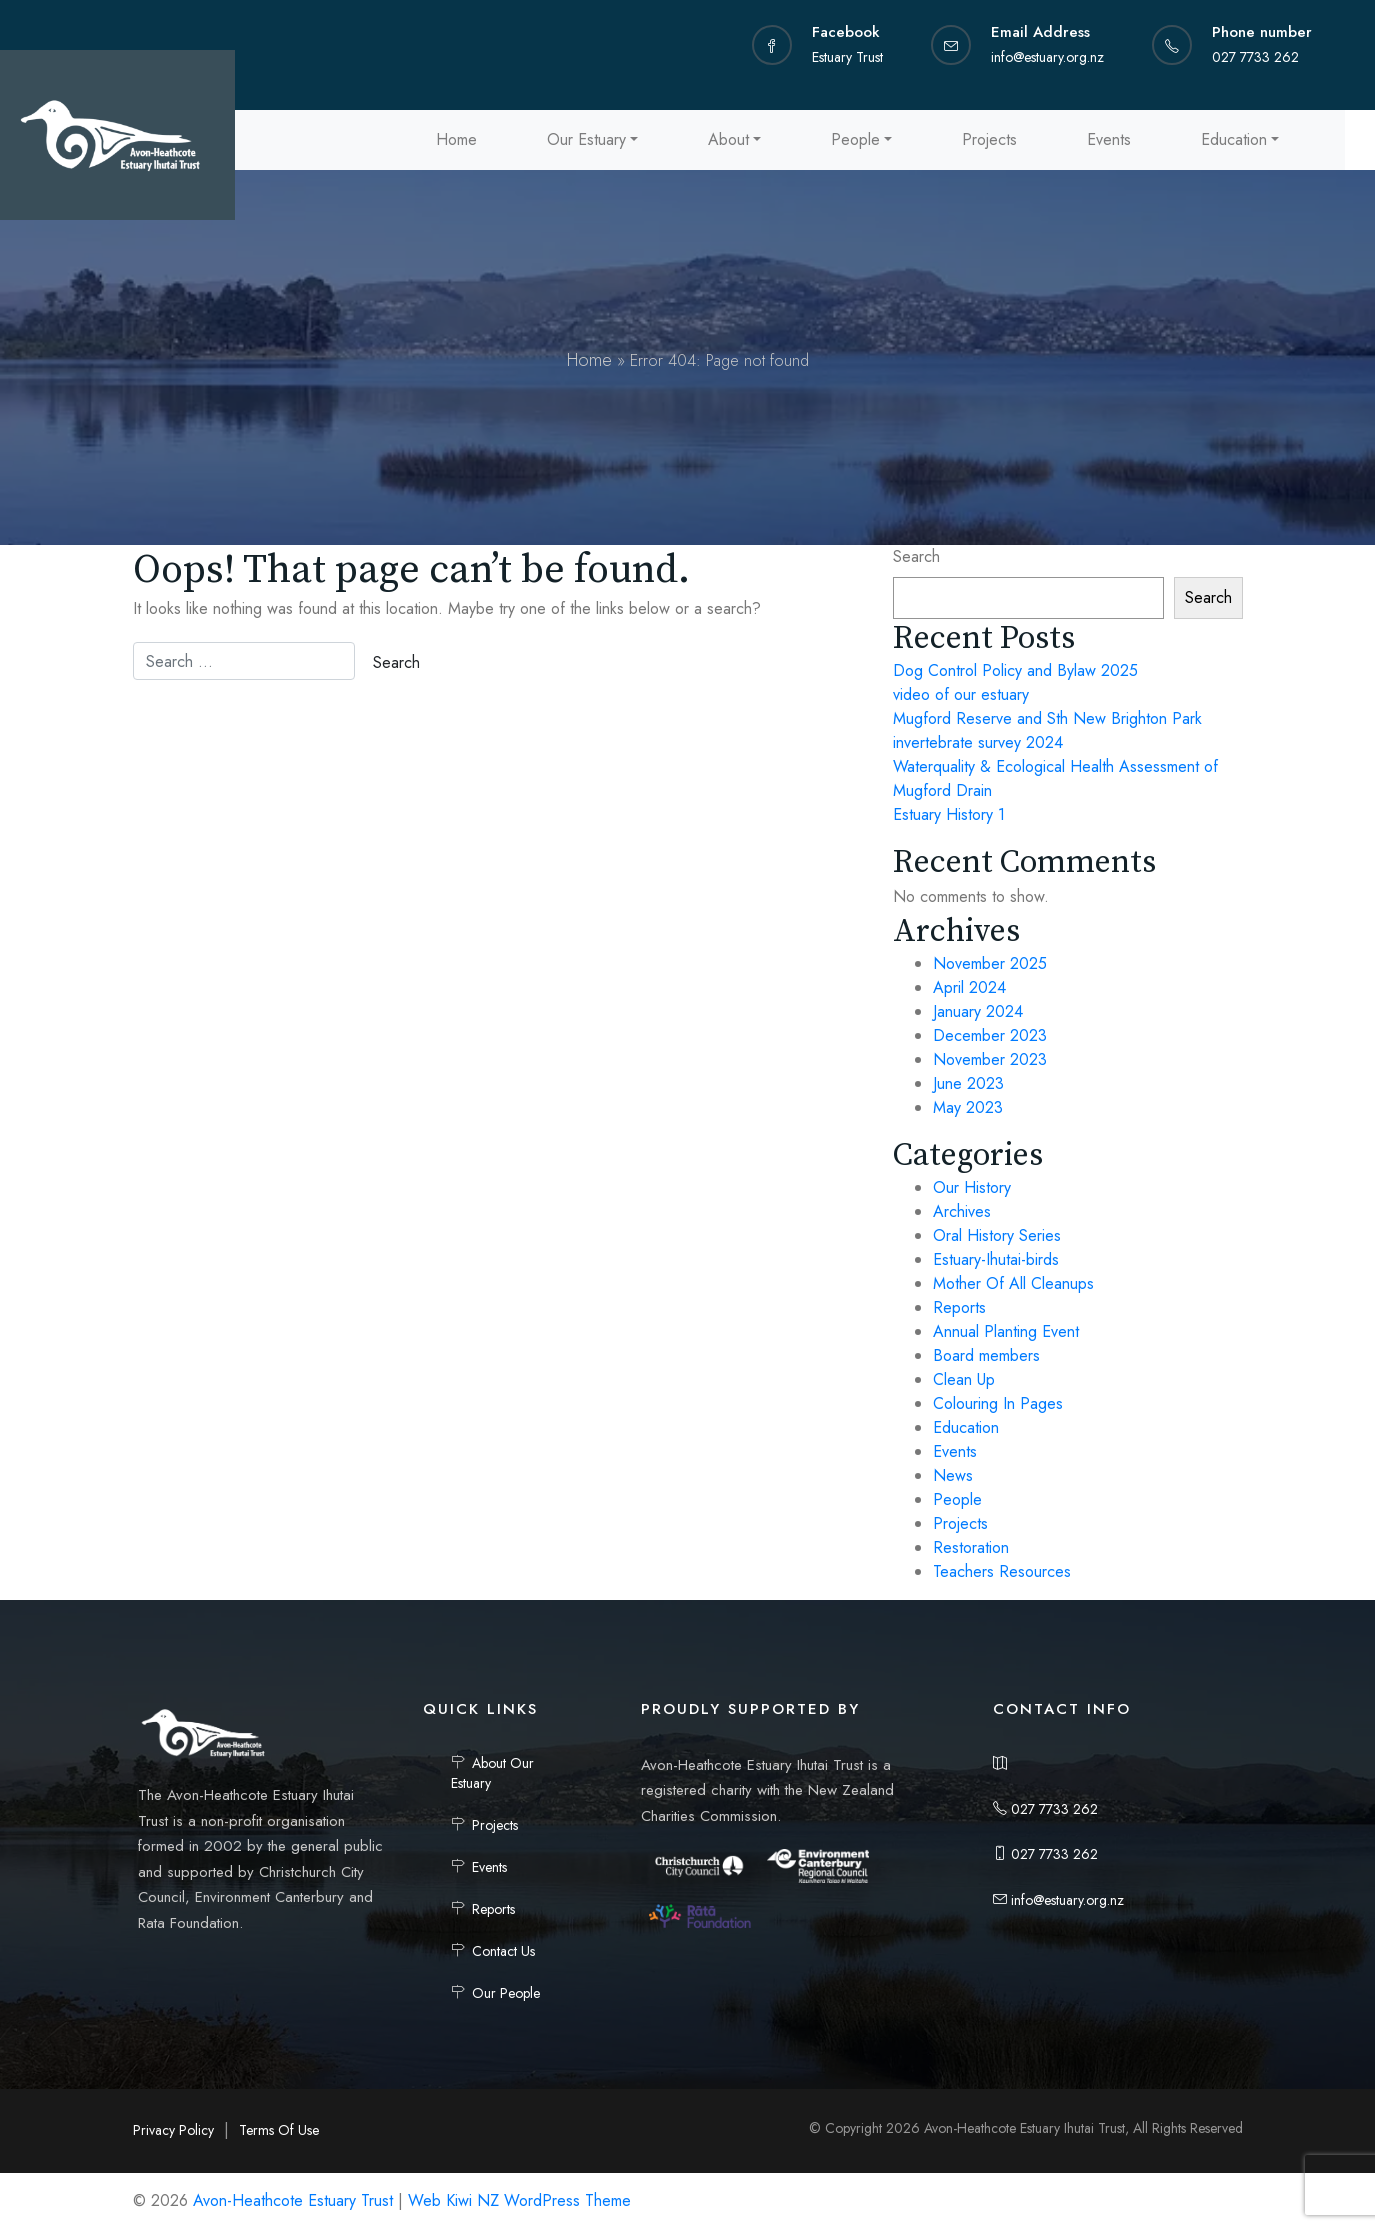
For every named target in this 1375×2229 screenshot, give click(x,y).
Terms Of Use (279, 2130)
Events (1109, 139)
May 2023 (968, 1107)
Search (916, 556)
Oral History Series (997, 1235)
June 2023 (968, 1083)
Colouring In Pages (998, 1403)
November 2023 (990, 1059)
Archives (962, 1211)
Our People (506, 1993)
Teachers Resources (1002, 1571)
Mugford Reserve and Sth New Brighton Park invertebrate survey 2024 (1047, 730)
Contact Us (503, 1951)
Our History (972, 1187)
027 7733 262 (1045, 1809)
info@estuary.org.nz (1058, 1900)
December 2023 (990, 1035)
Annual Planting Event (1006, 1331)
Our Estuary (586, 139)
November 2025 (990, 963)
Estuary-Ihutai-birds (996, 1259)
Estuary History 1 (949, 814)
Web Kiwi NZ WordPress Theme (519, 2200)
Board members (986, 1355)
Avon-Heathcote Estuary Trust (293, 2200)
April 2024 (969, 987)
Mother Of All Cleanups (1013, 1283)
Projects (989, 139)
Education (1234, 139)
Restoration (971, 1547)
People (855, 139)
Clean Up (964, 1379)
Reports (959, 1307)
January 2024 (978, 1011)
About (728, 139)
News (953, 1475)
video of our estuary (961, 694)
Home (456, 139)
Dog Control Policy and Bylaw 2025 (1015, 670)
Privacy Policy (173, 2130)
